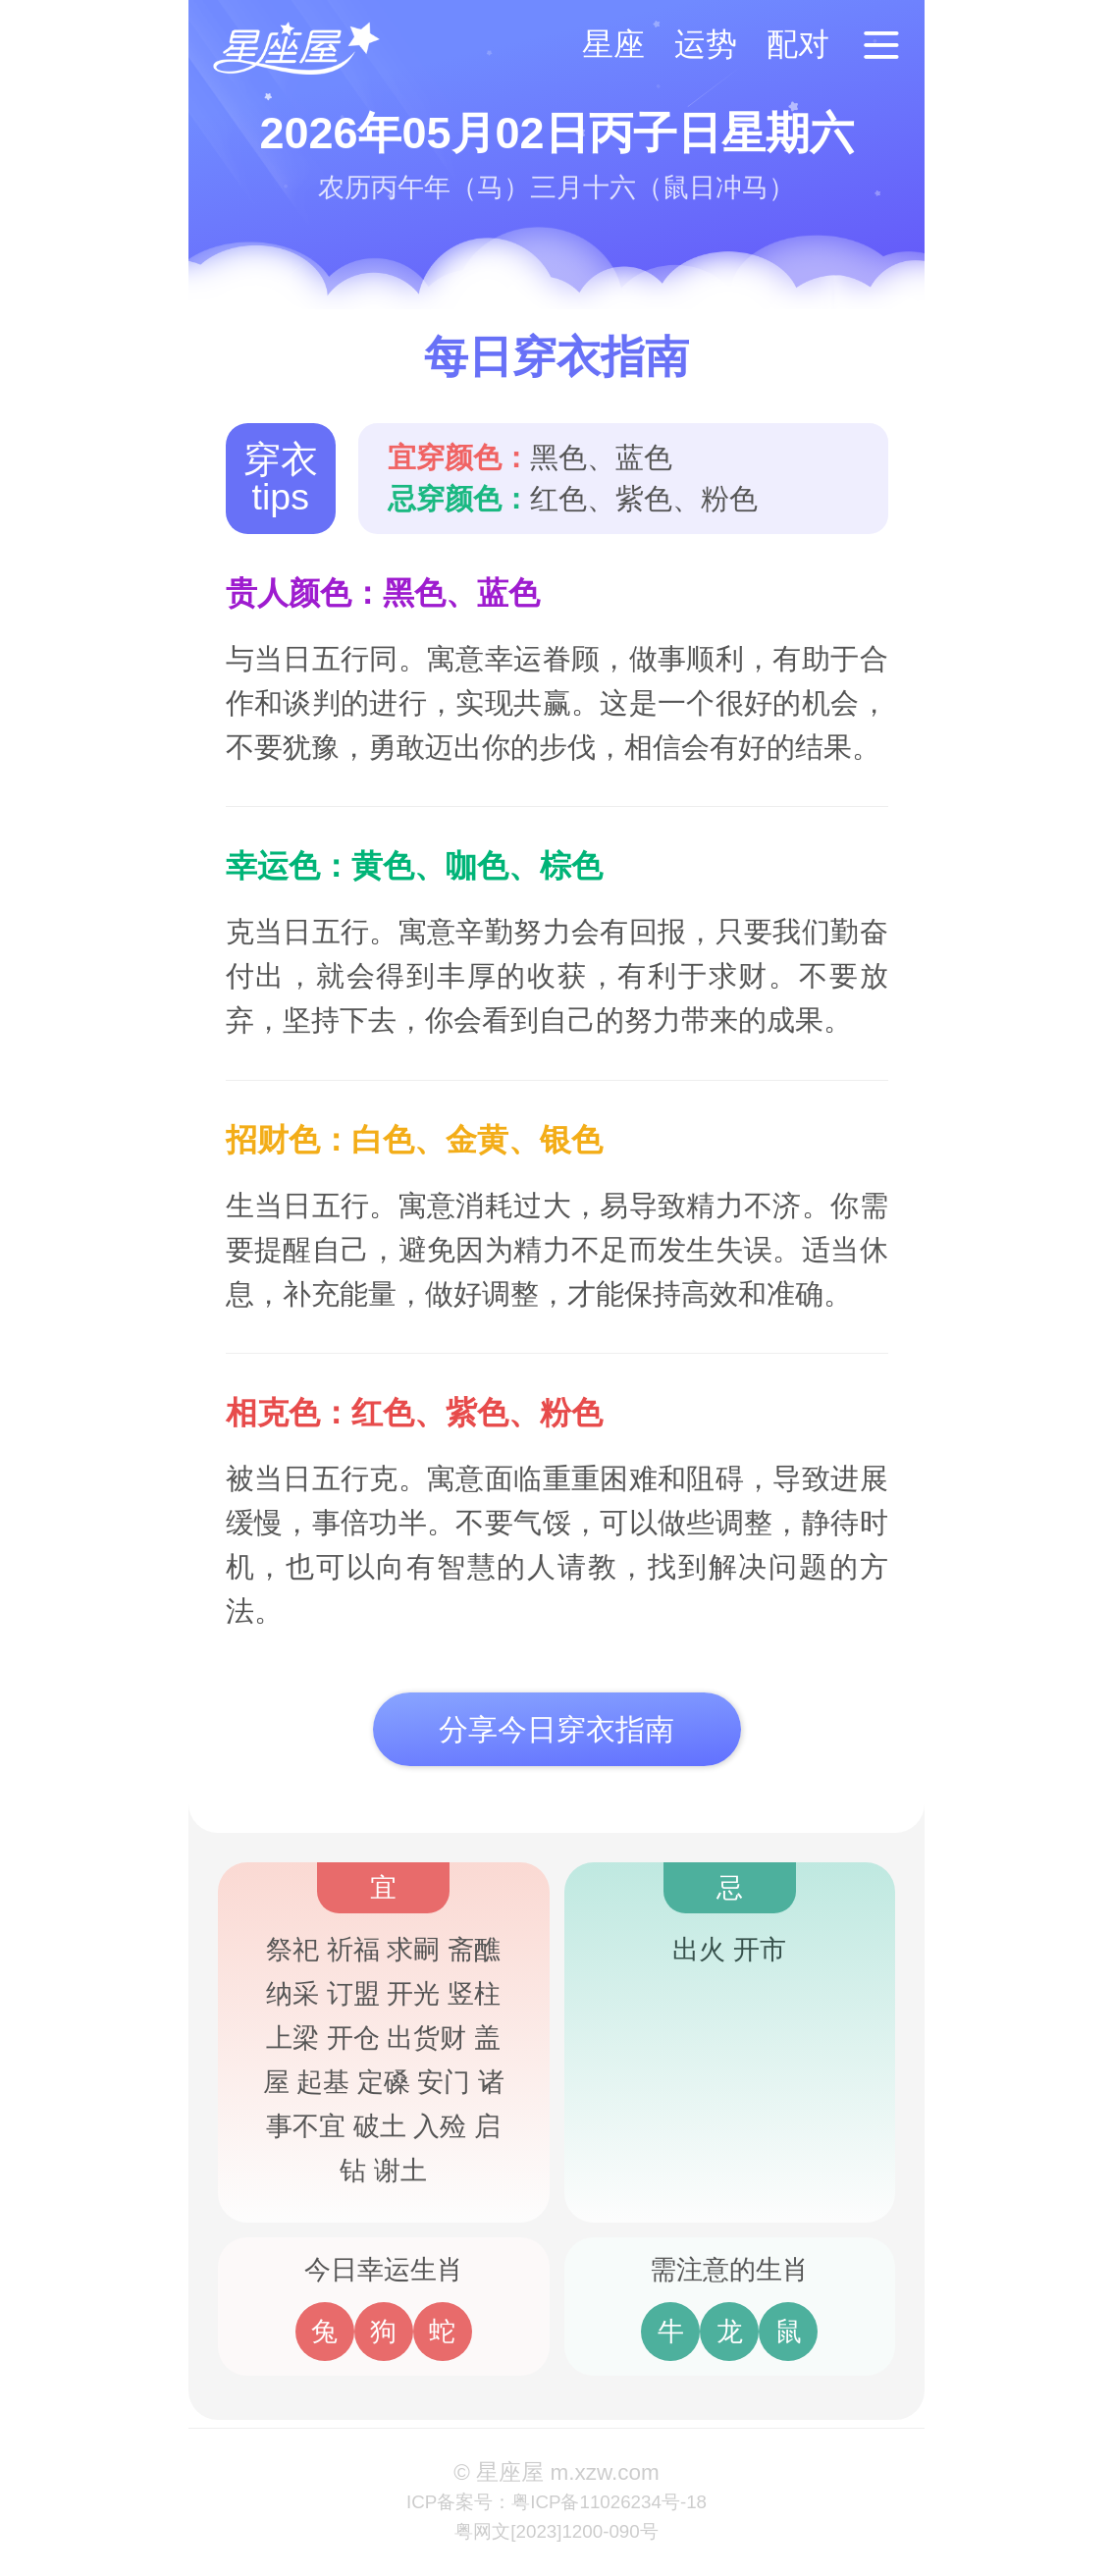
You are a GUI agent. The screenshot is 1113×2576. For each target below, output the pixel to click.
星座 (613, 44)
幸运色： (288, 866)
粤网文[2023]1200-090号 (556, 2531)
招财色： (288, 1139)
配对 (798, 44)
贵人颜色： (304, 593)
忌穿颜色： (459, 498)
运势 (705, 44)
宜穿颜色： (459, 457)
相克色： (288, 1412)
